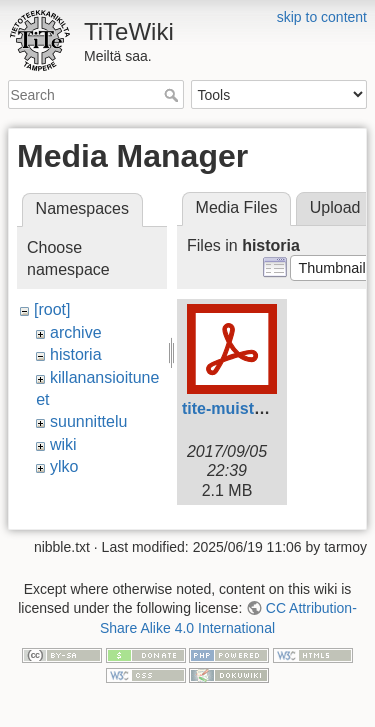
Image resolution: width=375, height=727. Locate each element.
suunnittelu (88, 421)
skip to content (322, 17)
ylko (64, 466)
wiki (63, 444)
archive (76, 332)
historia (76, 354)
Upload (335, 207)
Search (173, 95)
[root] (52, 309)
